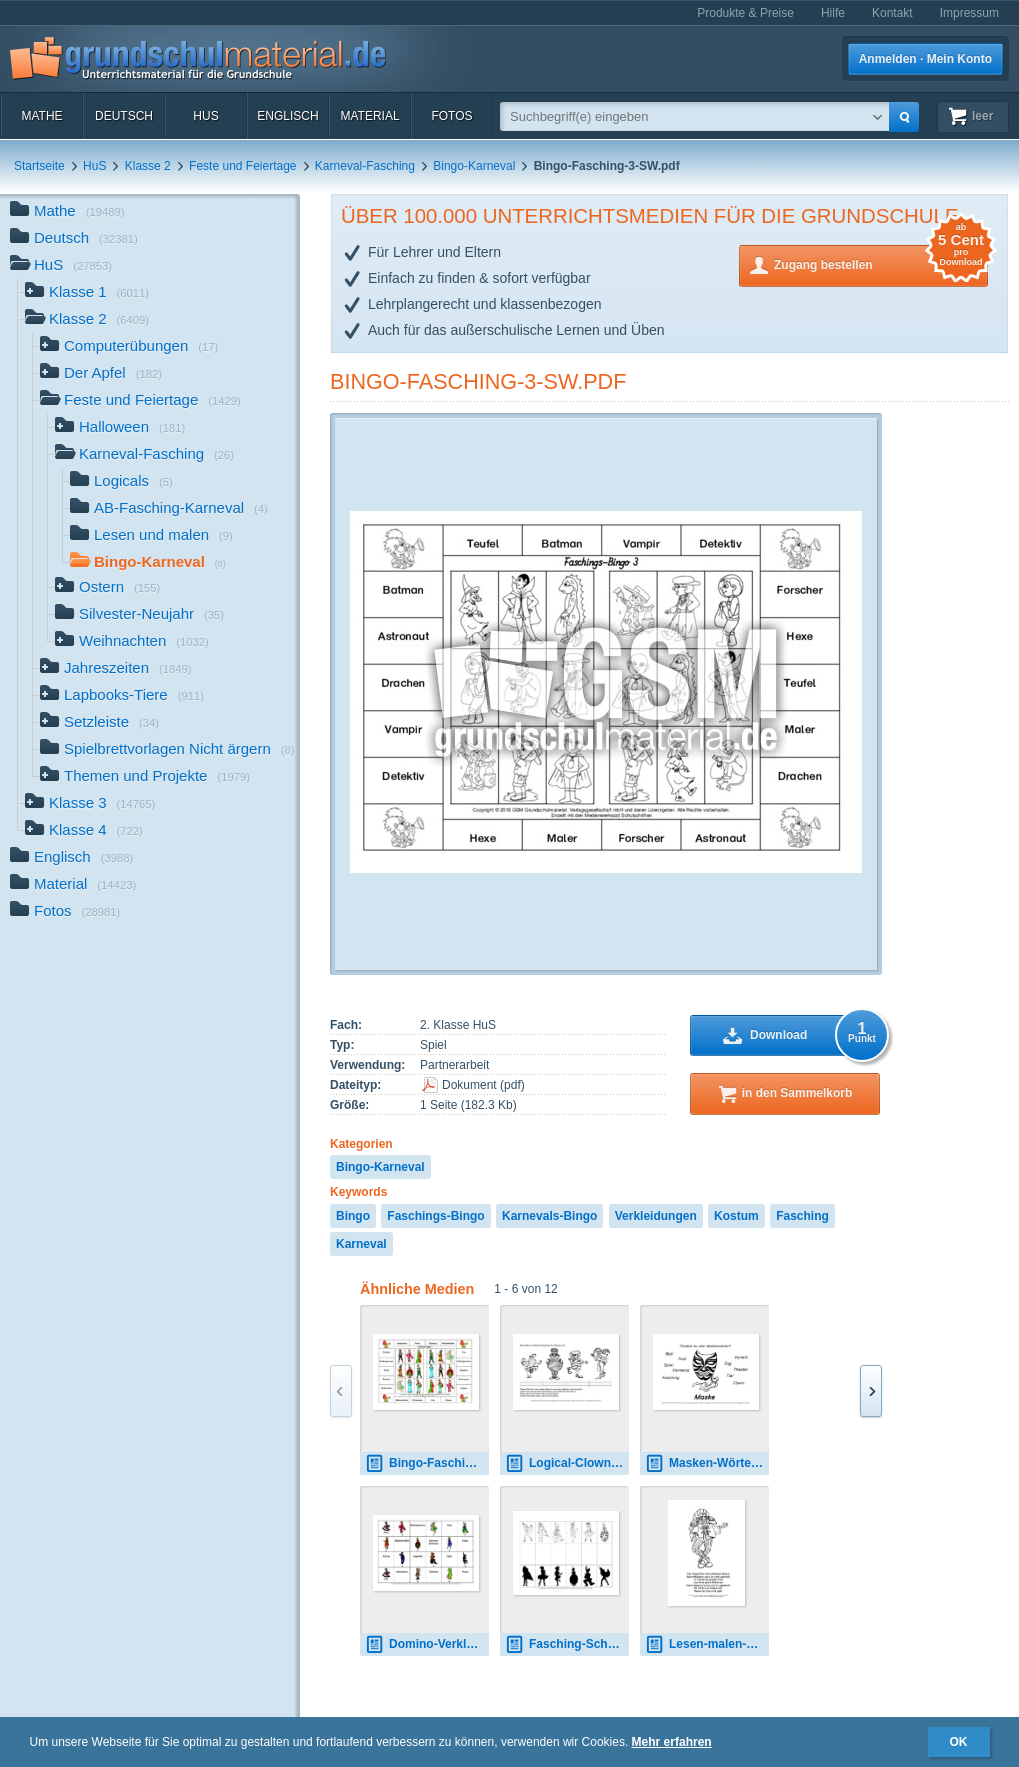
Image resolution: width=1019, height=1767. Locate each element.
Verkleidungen (656, 1216)
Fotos (451, 116)
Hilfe (833, 13)
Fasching (802, 1216)
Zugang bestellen (881, 263)
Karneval (361, 1244)
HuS (205, 116)
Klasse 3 (90, 804)
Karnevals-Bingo (549, 1216)
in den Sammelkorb (797, 1093)
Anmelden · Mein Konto (925, 59)
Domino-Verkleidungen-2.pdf (427, 1644)
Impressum (969, 13)
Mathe (41, 116)
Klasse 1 (87, 293)
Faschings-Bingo (435, 1216)
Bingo (353, 1216)
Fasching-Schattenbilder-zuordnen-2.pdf (567, 1644)
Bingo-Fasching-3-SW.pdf (478, 381)
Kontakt (892, 13)
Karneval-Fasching (365, 166)
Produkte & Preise (745, 13)
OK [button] (959, 1742)
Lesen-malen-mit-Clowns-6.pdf (707, 1644)
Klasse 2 (148, 166)
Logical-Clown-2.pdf (567, 1463)
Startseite (39, 166)
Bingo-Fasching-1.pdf (427, 1463)
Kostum (736, 1216)
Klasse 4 (84, 831)
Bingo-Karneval (474, 166)
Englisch (287, 116)
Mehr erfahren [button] (672, 1742)
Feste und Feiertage (242, 166)
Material (369, 116)
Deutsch (124, 116)
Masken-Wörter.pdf (707, 1463)
